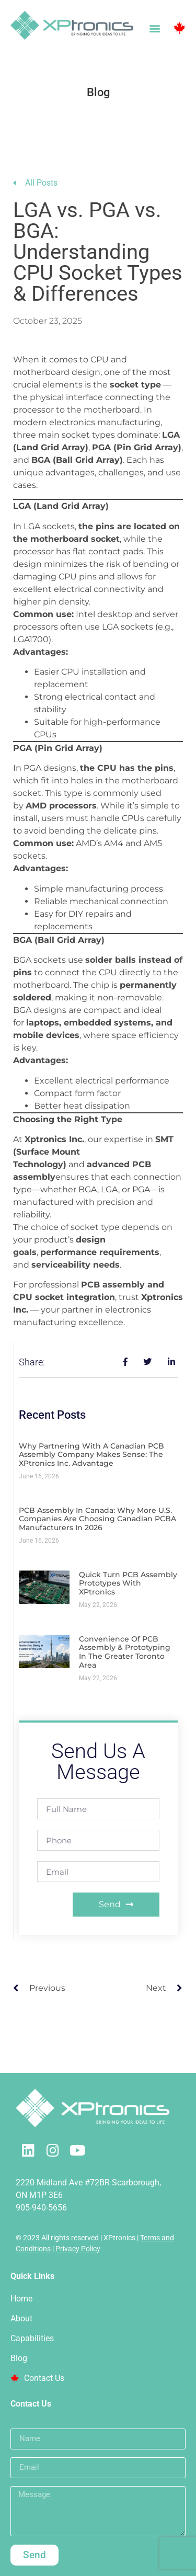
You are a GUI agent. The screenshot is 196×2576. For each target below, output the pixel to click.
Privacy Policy (77, 2248)
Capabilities (32, 2338)
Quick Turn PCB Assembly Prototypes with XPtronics (128, 1583)
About (21, 2318)
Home (21, 2299)
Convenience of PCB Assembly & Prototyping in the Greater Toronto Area (124, 1652)
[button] (154, 28)
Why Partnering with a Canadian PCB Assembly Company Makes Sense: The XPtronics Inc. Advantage (91, 1454)
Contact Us (37, 2378)
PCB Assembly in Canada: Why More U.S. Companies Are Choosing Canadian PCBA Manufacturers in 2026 (97, 1519)
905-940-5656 (41, 2208)
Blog (18, 2358)
